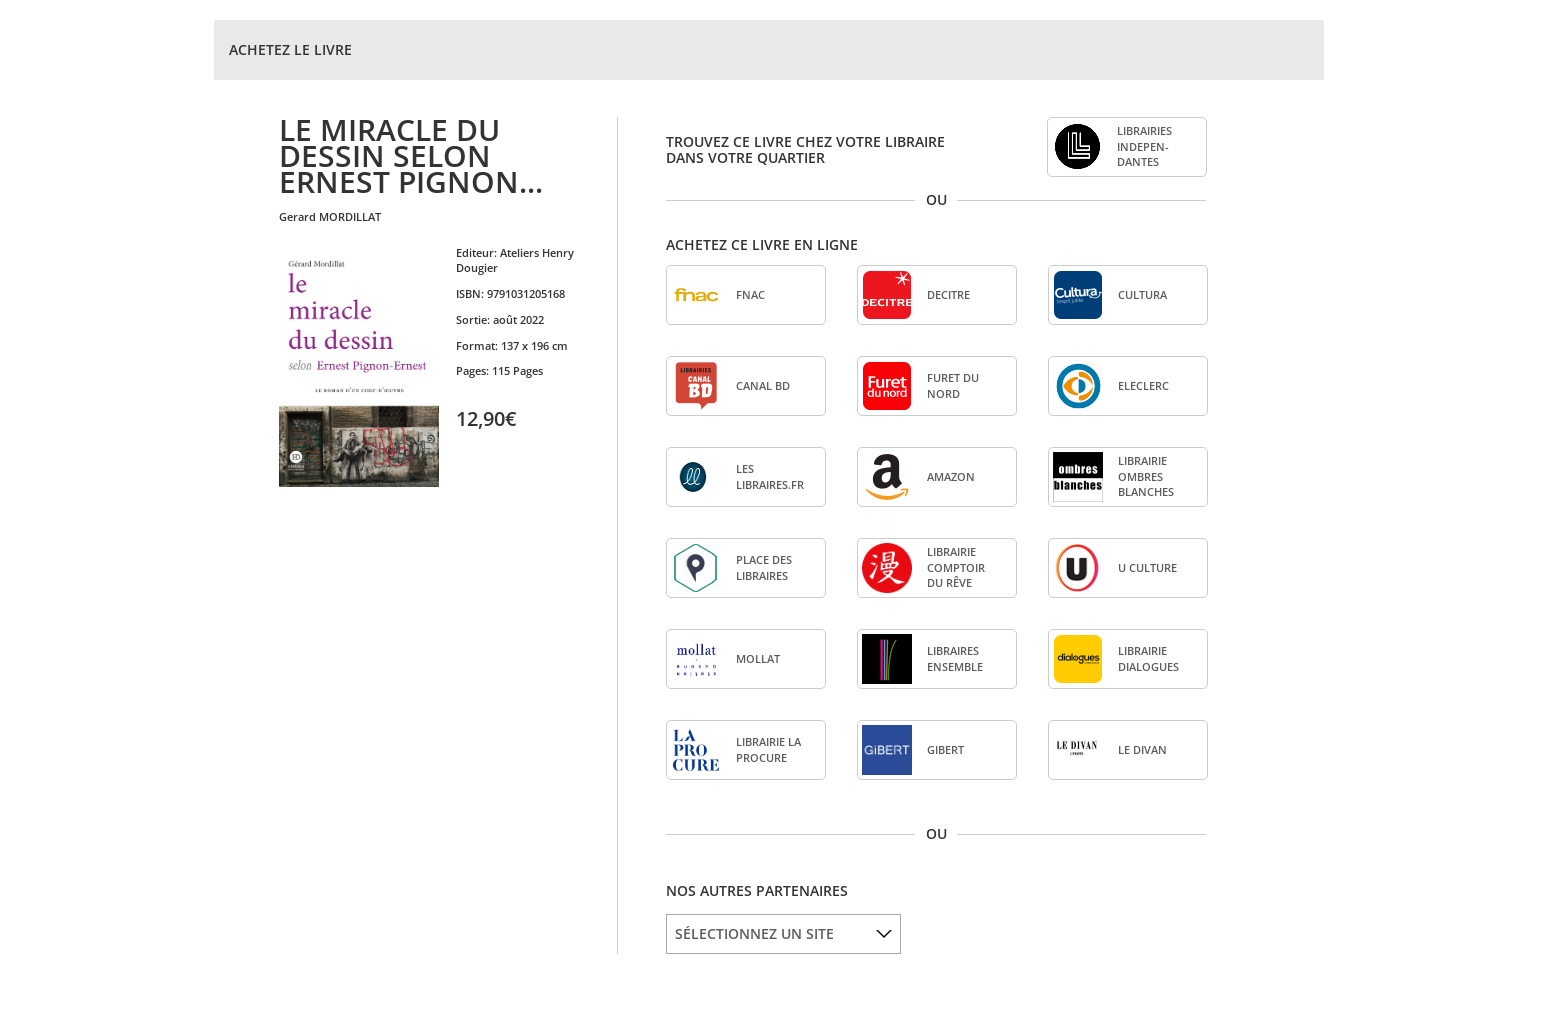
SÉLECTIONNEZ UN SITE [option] (754, 933)
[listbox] (783, 934)
